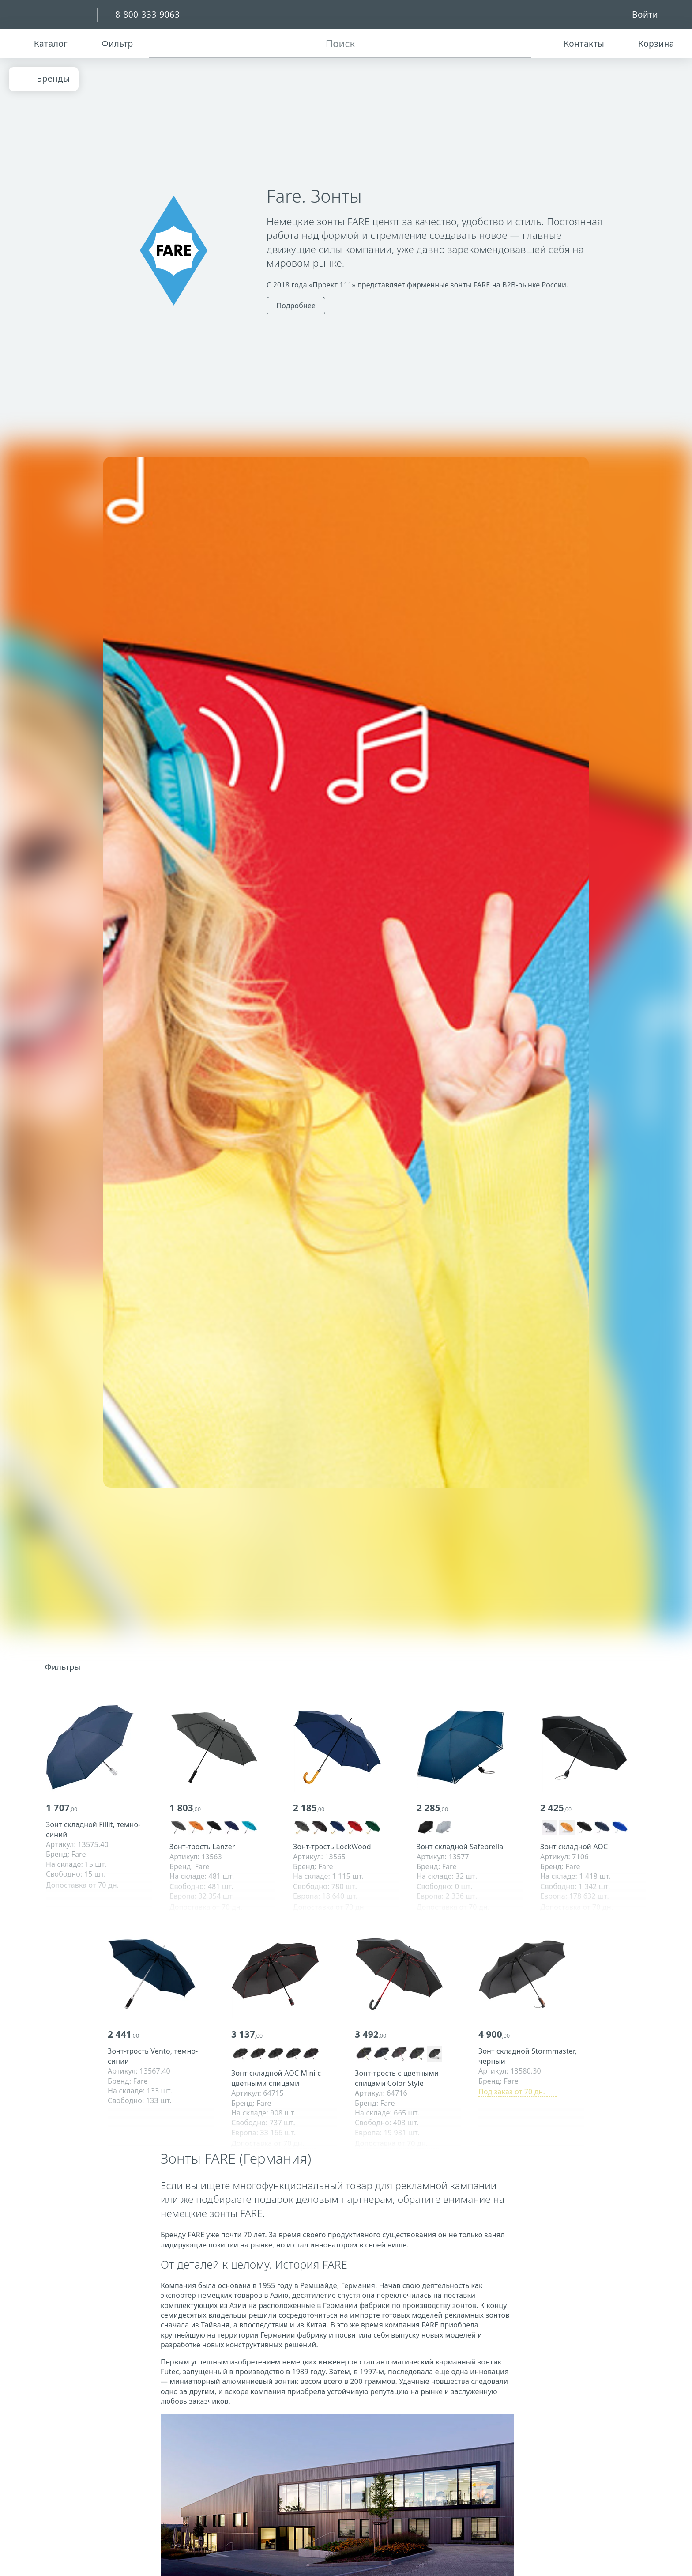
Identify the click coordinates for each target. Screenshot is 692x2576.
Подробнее (295, 305)
